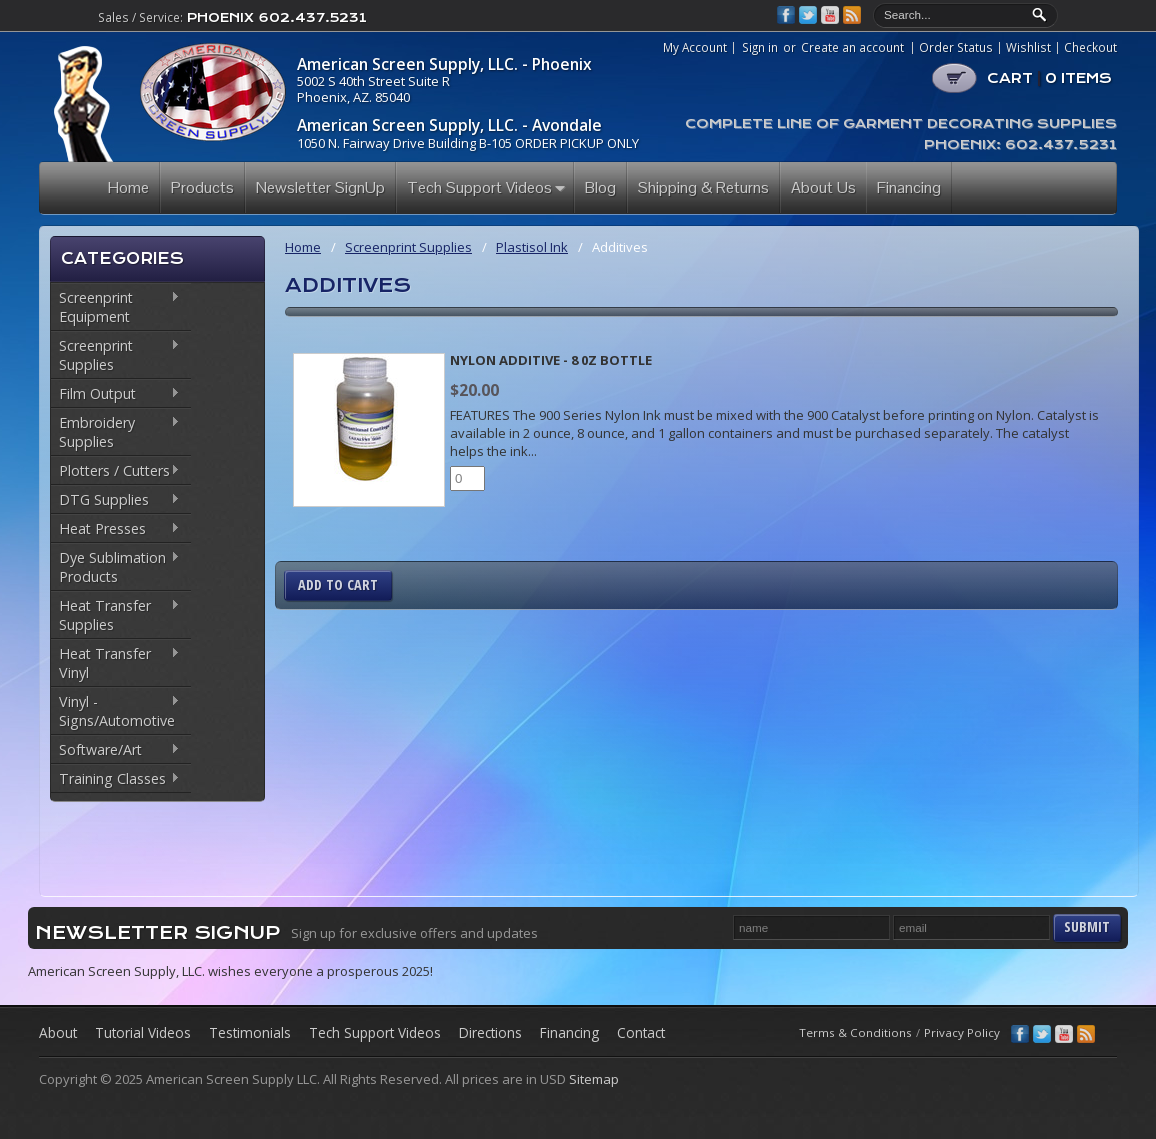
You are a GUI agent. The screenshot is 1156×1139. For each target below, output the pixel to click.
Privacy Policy (962, 1032)
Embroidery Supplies (115, 432)
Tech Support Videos (375, 1032)
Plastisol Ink (532, 247)
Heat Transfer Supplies (115, 615)
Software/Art (115, 751)
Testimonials (250, 1032)
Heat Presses (115, 530)
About (58, 1032)
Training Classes (115, 780)
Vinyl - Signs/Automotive (115, 711)
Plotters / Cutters (115, 472)
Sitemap (594, 1079)
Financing (569, 1032)
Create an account (852, 47)
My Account (695, 48)
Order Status (956, 48)
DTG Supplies (115, 501)
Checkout (1090, 48)
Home (303, 247)
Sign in (760, 47)
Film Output (115, 395)
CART (1049, 78)
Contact (641, 1032)
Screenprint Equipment (115, 307)
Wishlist (1028, 48)
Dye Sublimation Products (115, 567)
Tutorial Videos (143, 1032)
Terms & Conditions (855, 1032)
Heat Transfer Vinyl (115, 663)
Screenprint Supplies (115, 355)
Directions (490, 1032)
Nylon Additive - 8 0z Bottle (551, 360)
